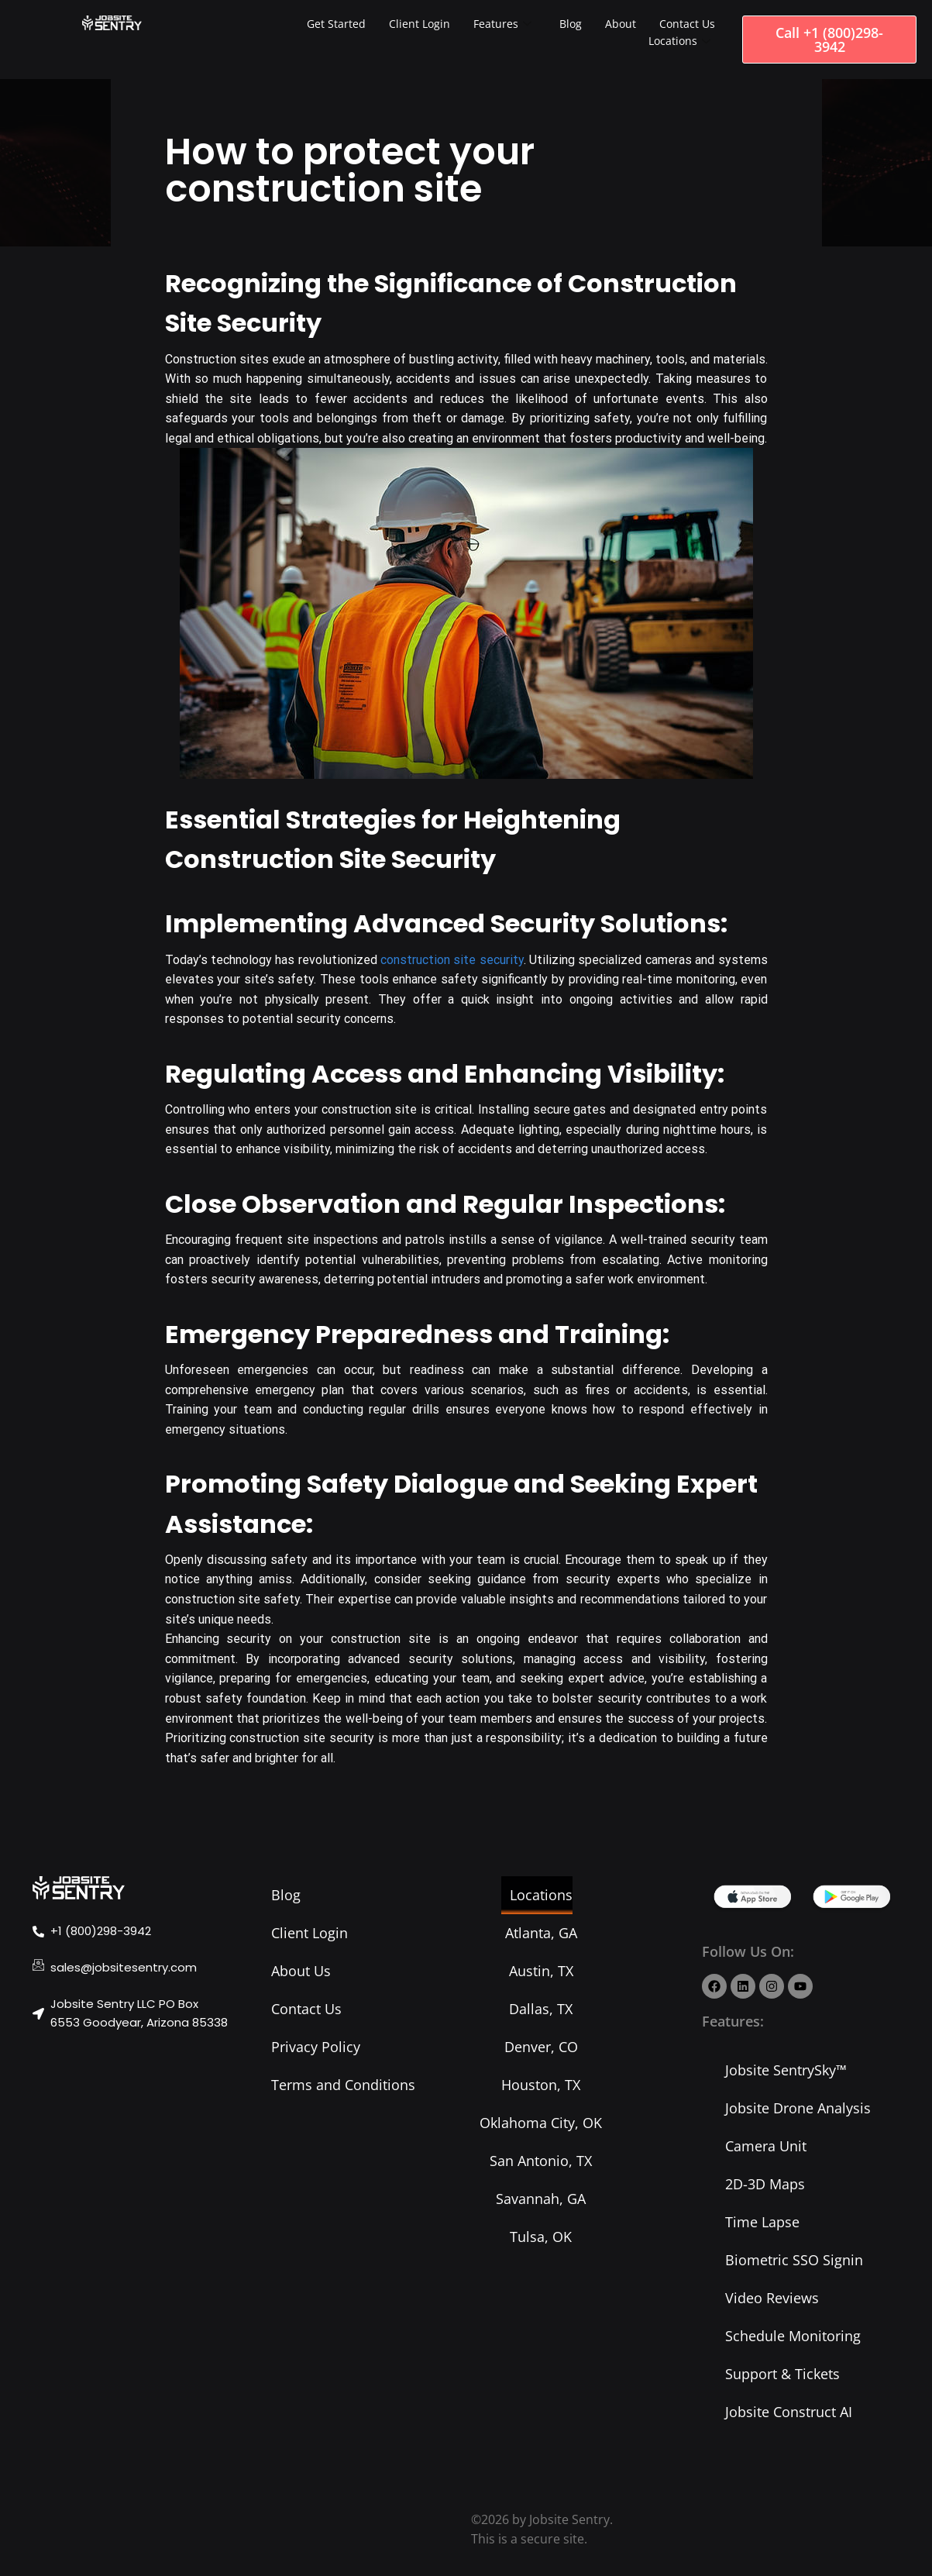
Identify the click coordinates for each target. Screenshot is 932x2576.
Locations (679, 40)
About (620, 23)
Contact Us (687, 23)
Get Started (336, 23)
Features (502, 23)
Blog (570, 23)
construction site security (452, 959)
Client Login (419, 23)
